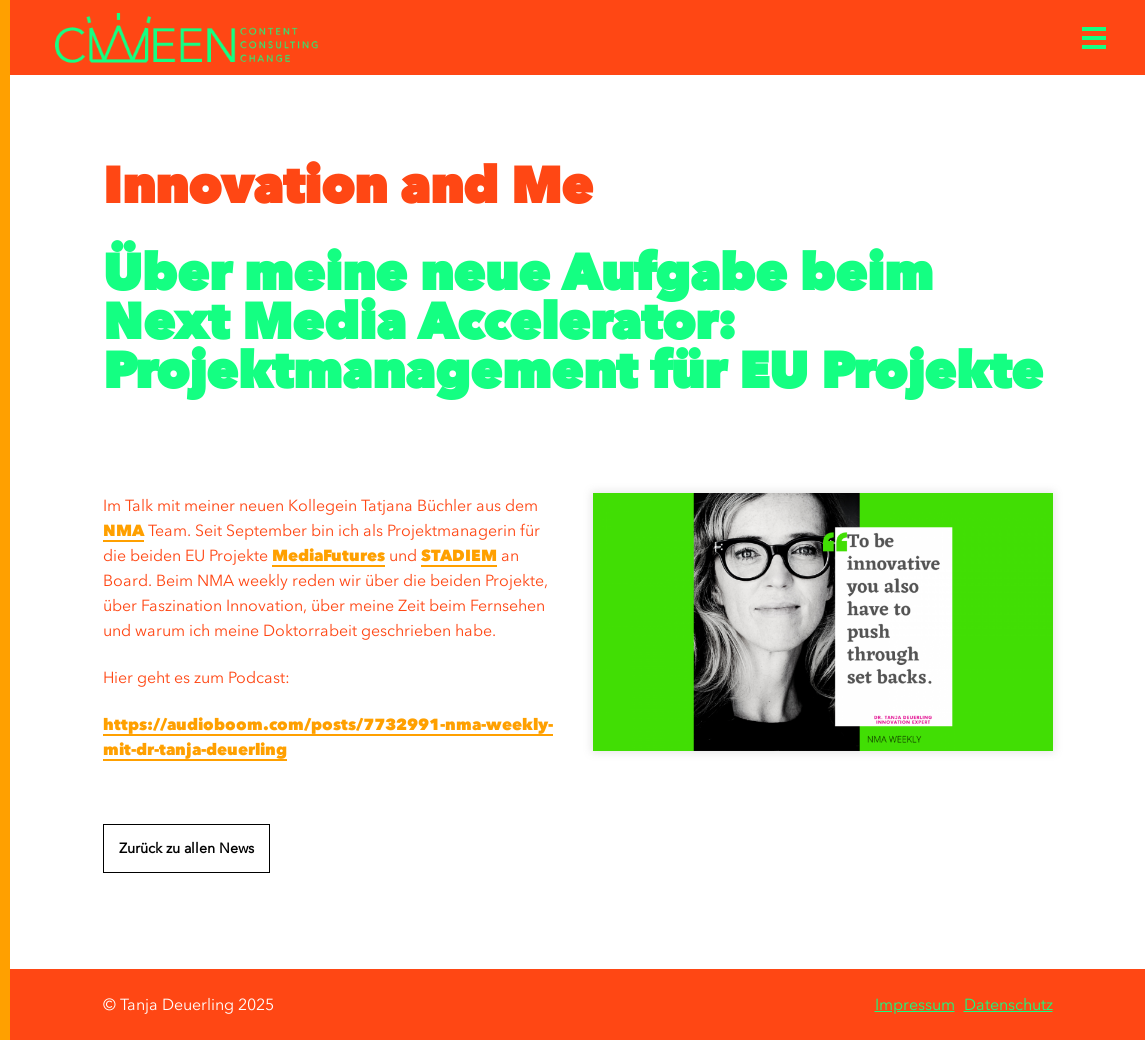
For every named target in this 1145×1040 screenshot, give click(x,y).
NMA (123, 530)
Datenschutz (1008, 1004)
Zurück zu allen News (186, 848)
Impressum (915, 1004)
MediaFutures (328, 555)
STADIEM (459, 555)
